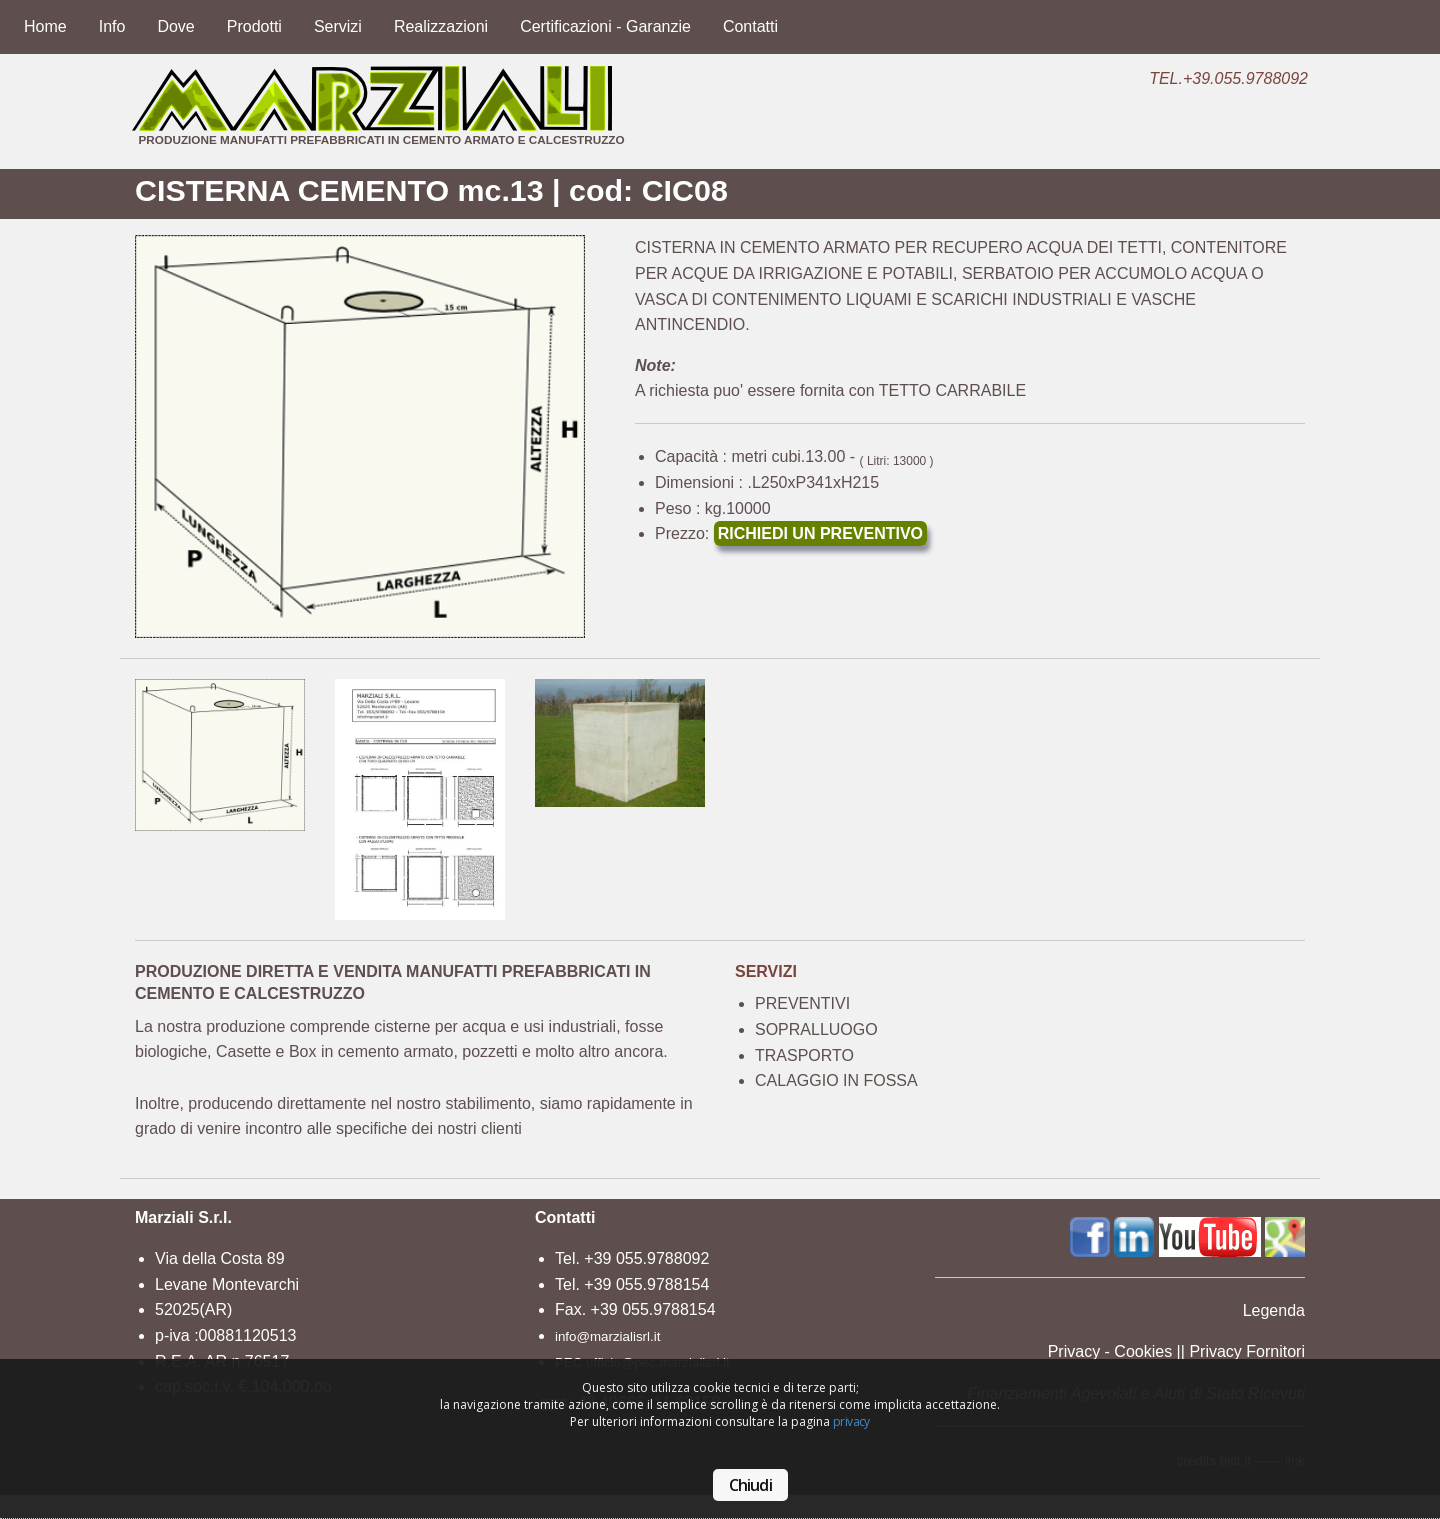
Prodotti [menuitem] (254, 26)
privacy (851, 1421)
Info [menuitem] (112, 26)
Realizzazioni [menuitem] (441, 26)
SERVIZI (766, 971)
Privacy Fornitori (1247, 1351)
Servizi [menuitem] (338, 26)
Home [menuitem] (45, 26)
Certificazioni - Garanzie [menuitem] (605, 26)
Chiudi (750, 1485)
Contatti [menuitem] (750, 26)
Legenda (1274, 1310)
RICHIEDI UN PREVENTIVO (820, 533)
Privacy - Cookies (1110, 1351)
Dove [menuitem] (175, 26)
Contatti (565, 1217)
